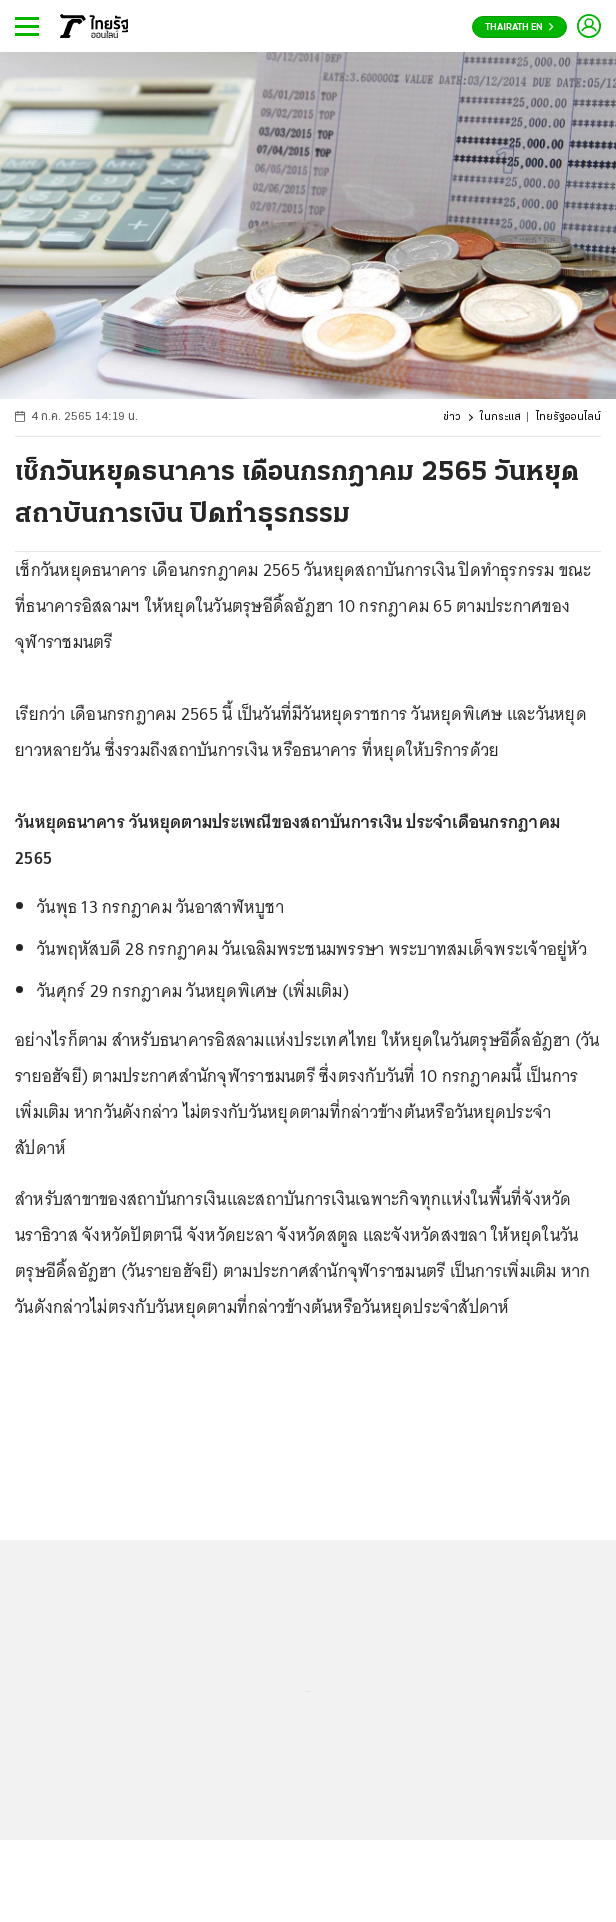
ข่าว (452, 417)
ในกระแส (500, 417)
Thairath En (519, 27)
